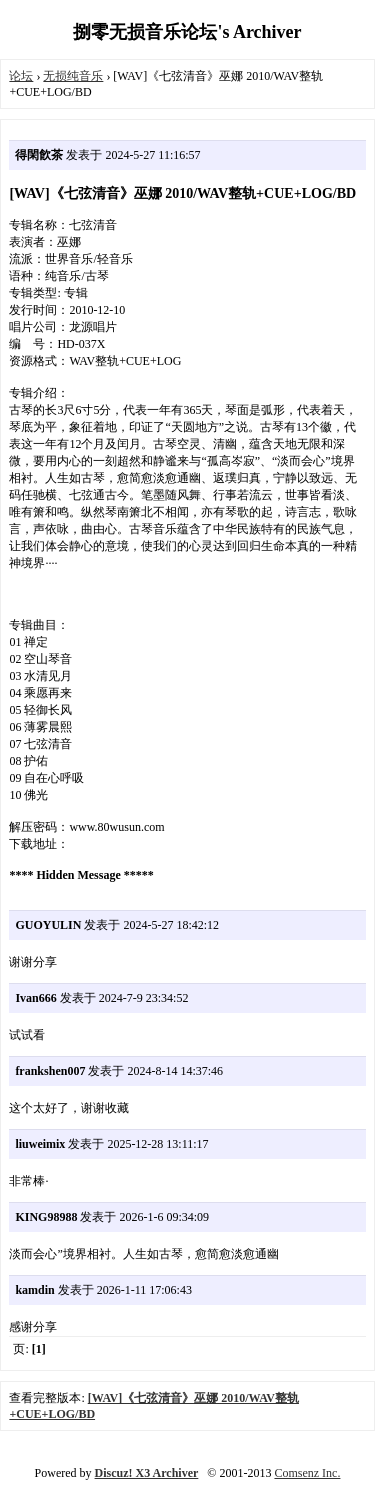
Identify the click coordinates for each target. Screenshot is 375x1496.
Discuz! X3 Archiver (147, 1473)
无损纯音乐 (73, 76)
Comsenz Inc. (307, 1473)
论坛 (21, 76)
